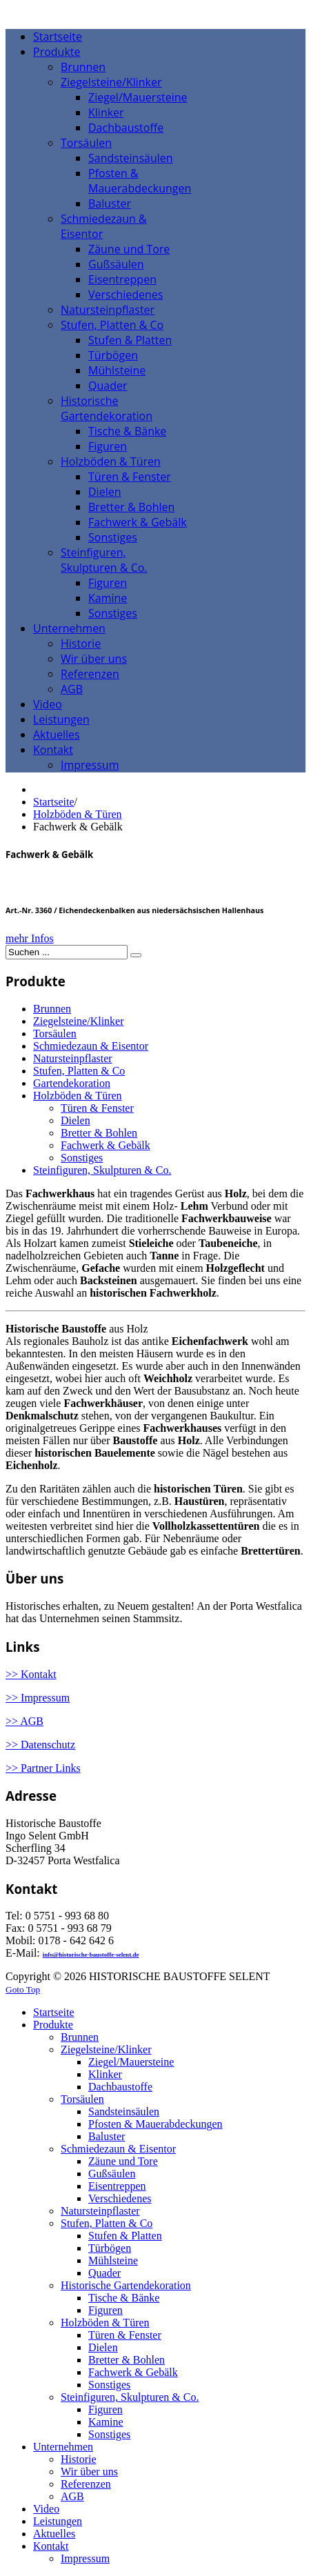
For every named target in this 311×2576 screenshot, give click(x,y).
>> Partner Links (43, 1768)
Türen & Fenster (97, 1108)
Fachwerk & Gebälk (105, 1145)
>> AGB (24, 1721)
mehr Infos (30, 938)
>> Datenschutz (40, 1744)
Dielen (75, 1120)
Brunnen (52, 1009)
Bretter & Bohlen (99, 1133)
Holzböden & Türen (77, 814)
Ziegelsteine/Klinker (78, 1021)
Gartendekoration (71, 1083)
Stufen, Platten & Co (79, 1071)
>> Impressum (38, 1698)
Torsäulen (55, 1033)
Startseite (53, 802)
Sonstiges (82, 1158)
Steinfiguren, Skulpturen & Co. (102, 1170)
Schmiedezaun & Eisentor (90, 1046)
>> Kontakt (31, 1674)
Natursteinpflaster (72, 1058)
